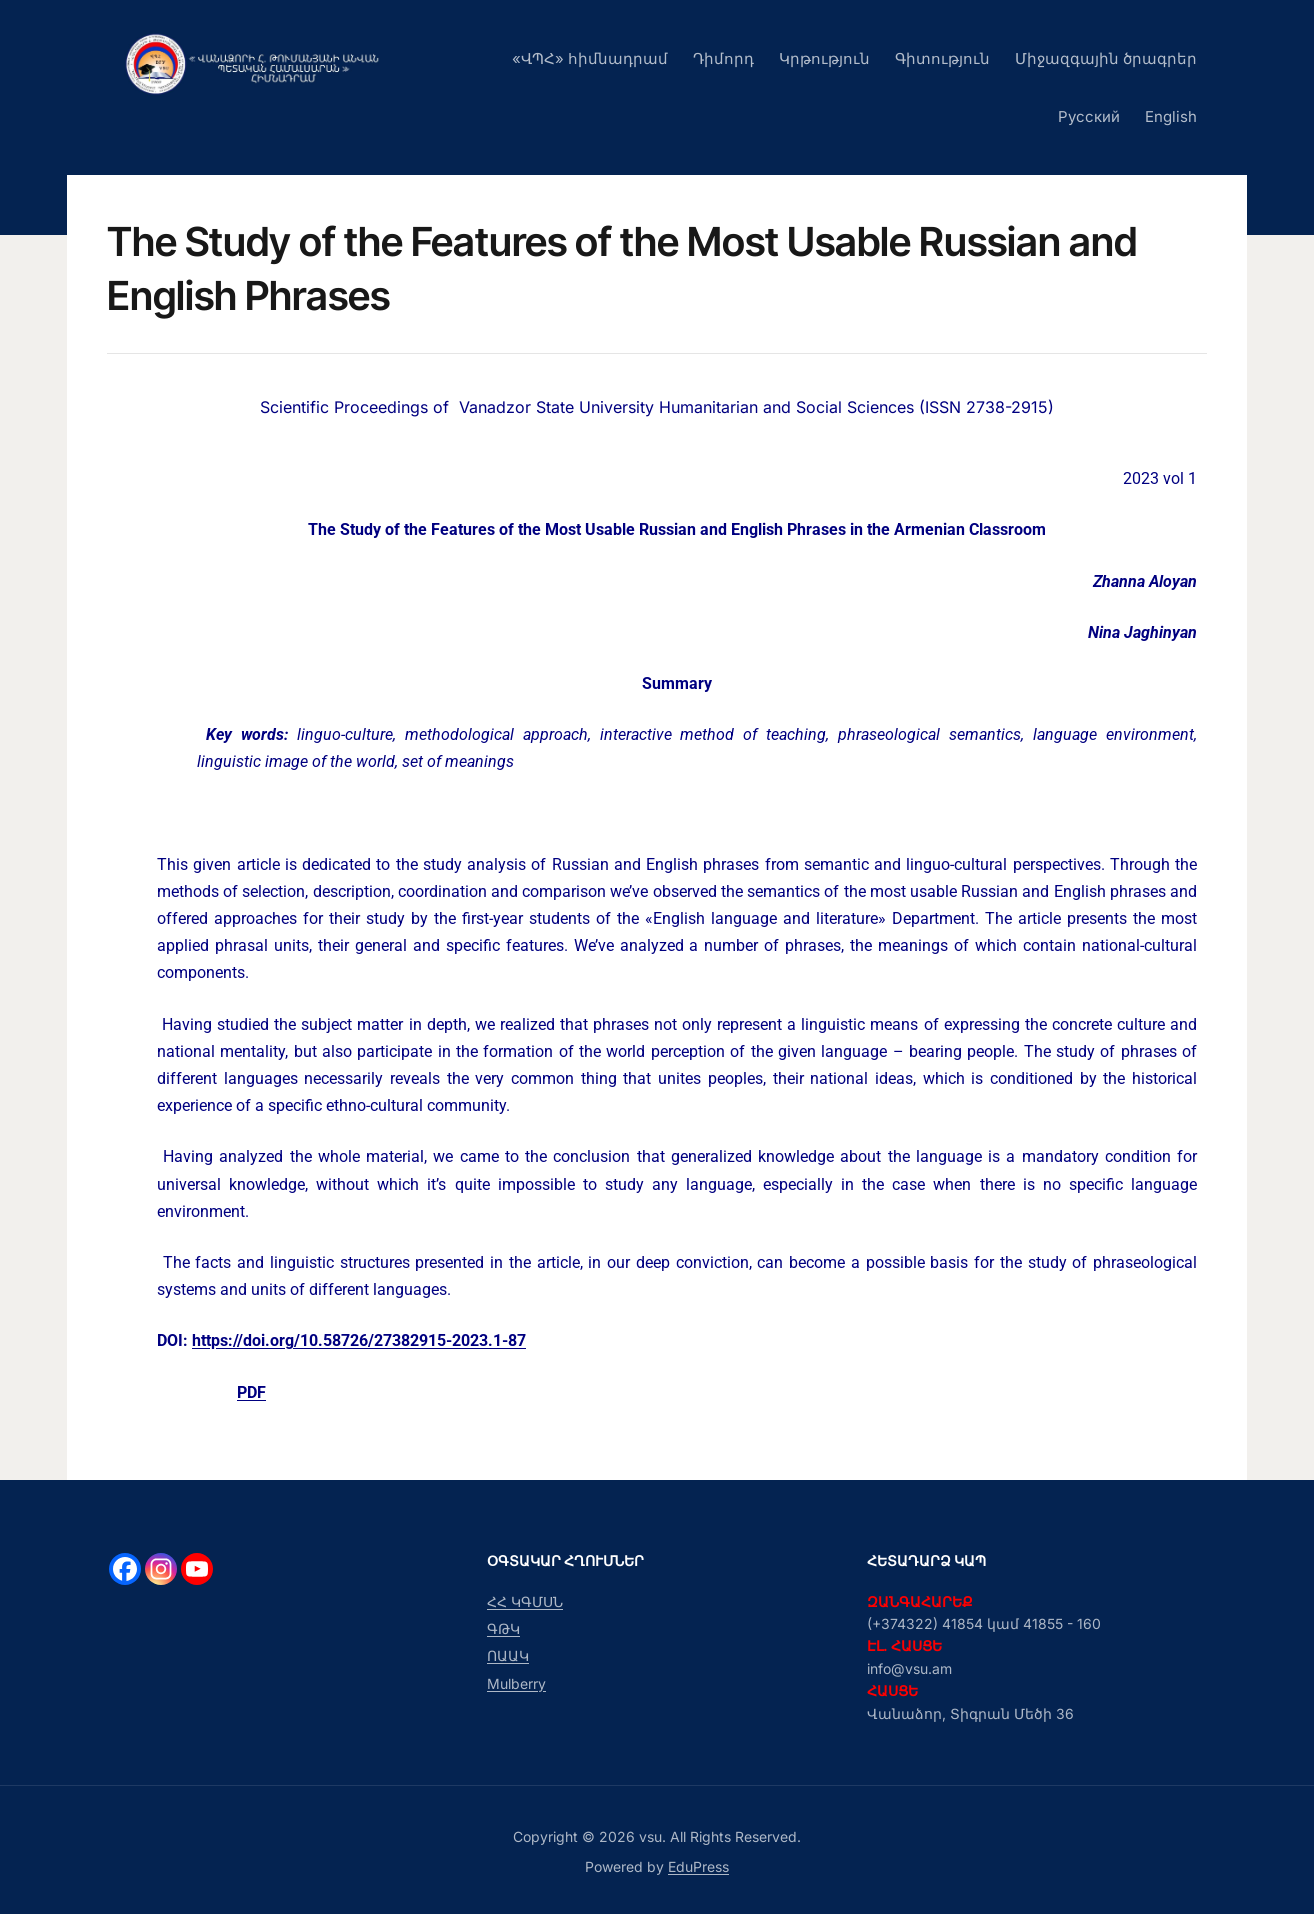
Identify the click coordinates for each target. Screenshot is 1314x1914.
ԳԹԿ (503, 1628)
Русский (1089, 116)
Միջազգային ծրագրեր (1106, 58)
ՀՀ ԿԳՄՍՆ (525, 1601)
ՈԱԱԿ (508, 1655)
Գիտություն (942, 58)
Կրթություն (824, 58)
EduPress (698, 1866)
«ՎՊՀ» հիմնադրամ (590, 58)
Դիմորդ (723, 58)
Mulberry (516, 1683)
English (1171, 116)
